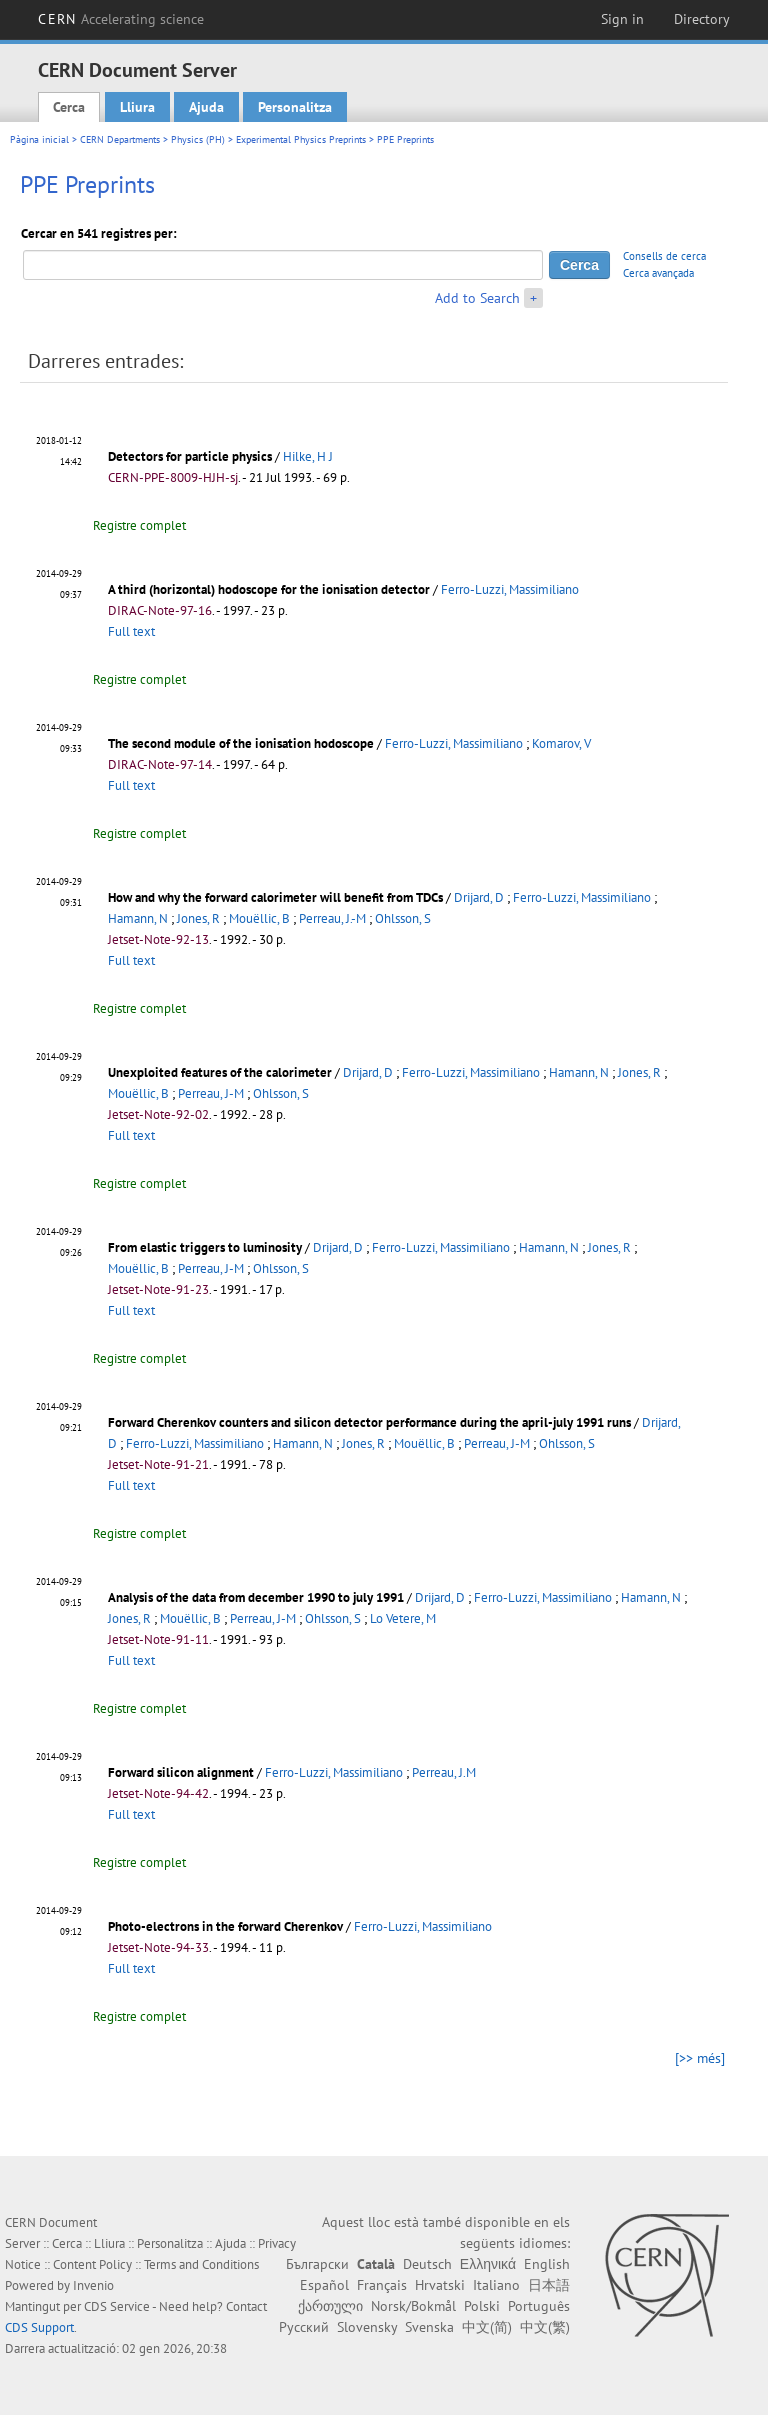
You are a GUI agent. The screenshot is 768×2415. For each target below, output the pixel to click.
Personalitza (295, 107)
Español (324, 2285)
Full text (131, 631)
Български (317, 2264)
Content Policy (92, 2264)
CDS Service (117, 2306)
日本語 (549, 2285)
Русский (304, 2327)
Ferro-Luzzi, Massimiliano (510, 589)
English (547, 2264)
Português (539, 2306)
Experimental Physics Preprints (301, 139)
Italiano (496, 2285)
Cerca (69, 107)
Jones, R (198, 918)
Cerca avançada (658, 273)
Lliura (137, 107)
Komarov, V (561, 743)
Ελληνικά (488, 2264)
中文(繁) (545, 2327)
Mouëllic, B (259, 918)
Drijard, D (479, 897)
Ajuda (206, 107)
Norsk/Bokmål (413, 2306)
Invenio (93, 2285)
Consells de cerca (664, 256)
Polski (482, 2306)
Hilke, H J (308, 456)
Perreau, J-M (211, 1093)
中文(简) (487, 2327)
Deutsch (427, 2264)
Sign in (622, 19)
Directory (702, 19)
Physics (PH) (198, 139)
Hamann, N (138, 918)
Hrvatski (440, 2285)
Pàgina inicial (39, 139)
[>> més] (700, 2058)
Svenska (429, 2327)
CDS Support (39, 2327)
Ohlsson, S (403, 918)
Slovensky (367, 2327)
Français (382, 2285)
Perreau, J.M (444, 1772)
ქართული (330, 2306)
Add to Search (477, 298)
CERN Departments (120, 139)
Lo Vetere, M (403, 1618)
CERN (121, 19)
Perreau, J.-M (332, 918)
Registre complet (139, 525)
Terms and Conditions (201, 2264)
